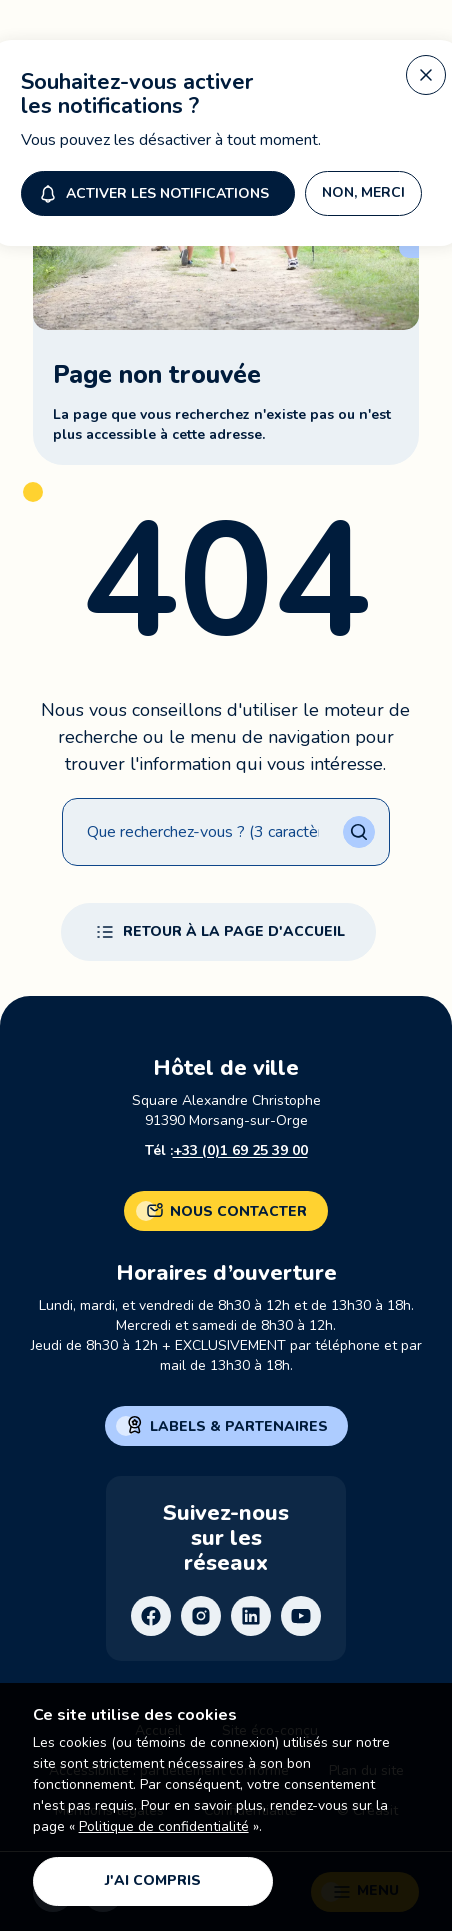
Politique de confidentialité (164, 1826)
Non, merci (363, 189)
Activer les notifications (152, 190)
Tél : (226, 1151)
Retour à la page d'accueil (218, 932)
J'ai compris (153, 1880)
